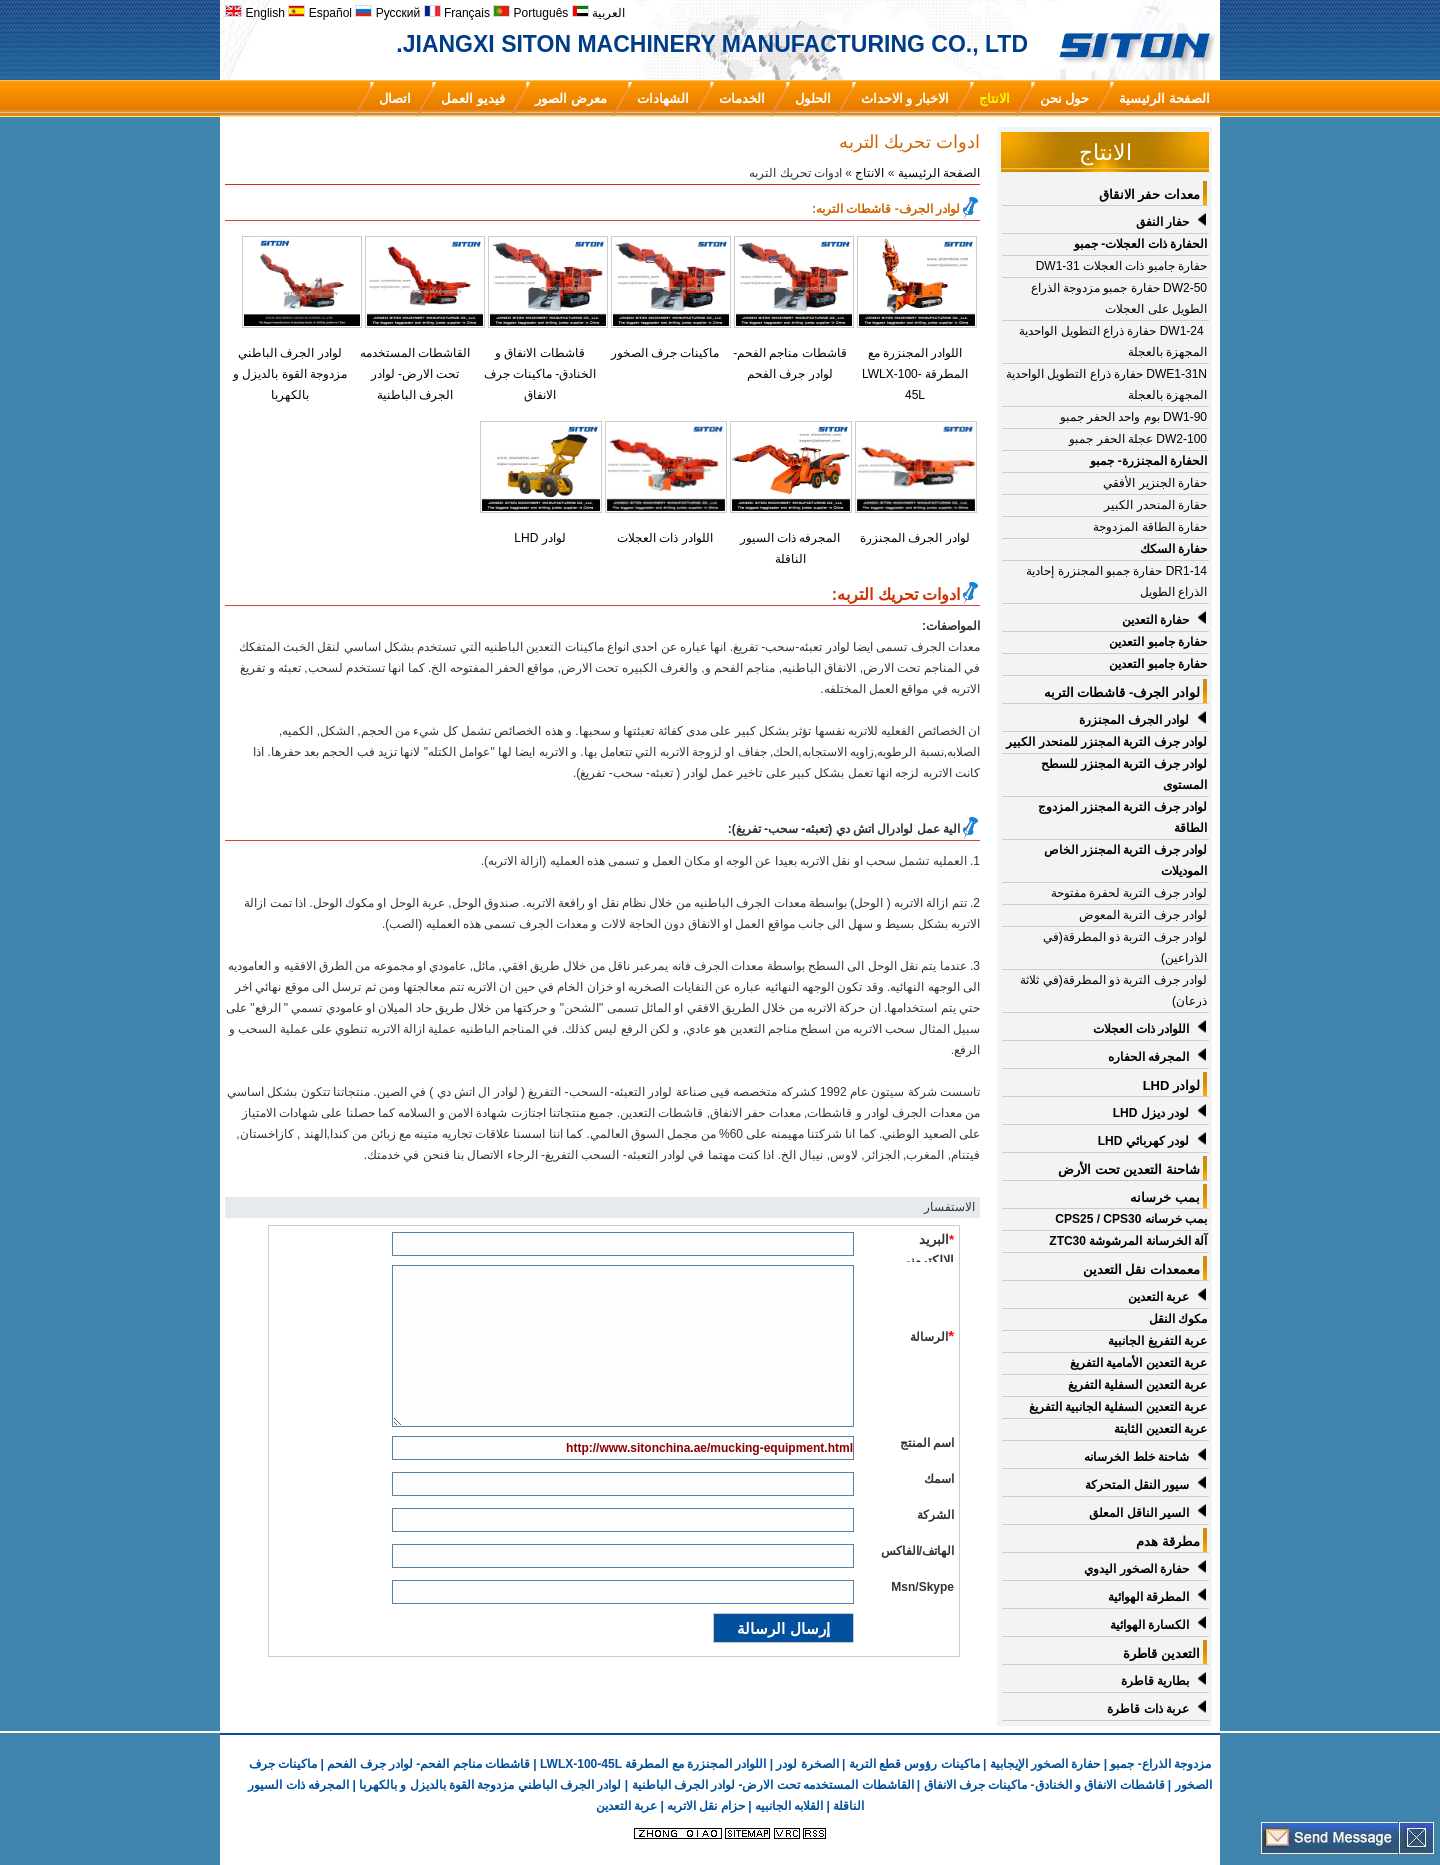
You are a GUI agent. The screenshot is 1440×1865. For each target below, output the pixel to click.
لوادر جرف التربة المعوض (1143, 915)
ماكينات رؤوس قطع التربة (914, 1764)
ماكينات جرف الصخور (665, 353)
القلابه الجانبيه (789, 1806)
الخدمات (742, 98)
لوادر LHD (539, 538)
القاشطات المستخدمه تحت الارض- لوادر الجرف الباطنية (415, 374)
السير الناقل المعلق (1139, 1513)
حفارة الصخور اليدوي (1136, 1569)
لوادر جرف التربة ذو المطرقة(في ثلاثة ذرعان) (1113, 990)
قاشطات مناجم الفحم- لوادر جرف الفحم (428, 1764)
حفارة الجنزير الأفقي (1155, 483)
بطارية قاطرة (1155, 1681)
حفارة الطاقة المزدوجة (1150, 527)
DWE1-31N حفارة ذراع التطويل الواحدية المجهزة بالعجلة (1106, 384)
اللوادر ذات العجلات (665, 538)
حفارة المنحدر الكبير (1155, 505)
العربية (598, 13)
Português (530, 13)
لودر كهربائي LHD (1143, 1141)
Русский (387, 13)
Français (457, 13)
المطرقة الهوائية (1148, 1597)
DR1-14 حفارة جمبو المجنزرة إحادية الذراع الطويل (1116, 581)
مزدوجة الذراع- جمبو (1160, 1764)
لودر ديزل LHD (1151, 1113)
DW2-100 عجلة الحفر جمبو (1138, 439)
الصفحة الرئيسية (1164, 98)
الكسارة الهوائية (1149, 1625)
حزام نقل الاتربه (704, 1806)
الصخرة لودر (807, 1764)
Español (320, 13)
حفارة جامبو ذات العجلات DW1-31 (1121, 266)
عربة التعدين (1158, 1297)
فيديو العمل (473, 98)
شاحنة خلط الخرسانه (1136, 1457)
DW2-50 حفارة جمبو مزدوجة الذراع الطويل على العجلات (1119, 298)
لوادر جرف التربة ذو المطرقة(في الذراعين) (1125, 947)
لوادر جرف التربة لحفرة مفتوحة (1129, 893)
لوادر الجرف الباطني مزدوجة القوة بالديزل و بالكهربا (290, 374)
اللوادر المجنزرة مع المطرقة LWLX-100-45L (915, 374)
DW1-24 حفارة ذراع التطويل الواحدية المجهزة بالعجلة (1113, 341)
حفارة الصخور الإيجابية (1045, 1764)
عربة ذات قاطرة (1148, 1709)
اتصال (395, 98)
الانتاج (994, 98)
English (255, 13)
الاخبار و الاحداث (905, 98)
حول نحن (1065, 98)
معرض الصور (571, 98)
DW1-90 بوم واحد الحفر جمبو (1133, 417)
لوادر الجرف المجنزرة (915, 538)
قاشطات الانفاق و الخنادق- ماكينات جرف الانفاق (540, 374)
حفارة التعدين (1155, 620)
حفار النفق (1162, 222)
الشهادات (663, 98)
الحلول (813, 98)
